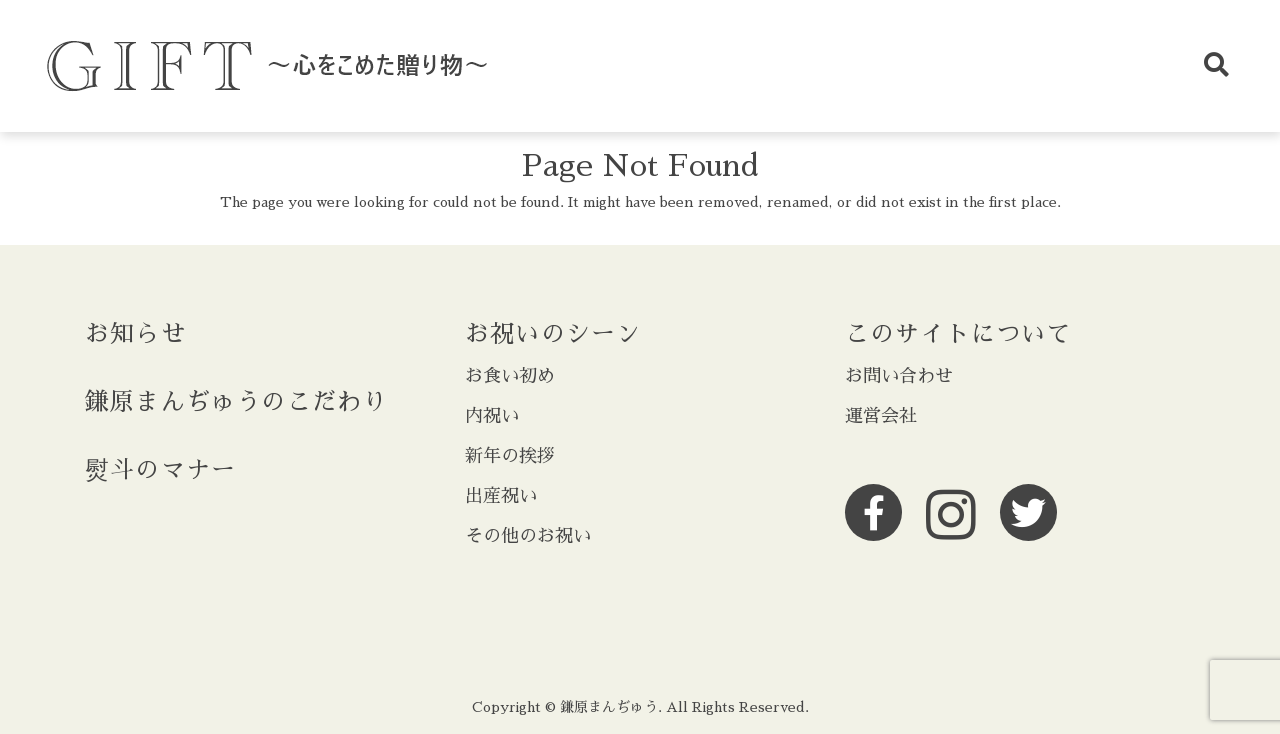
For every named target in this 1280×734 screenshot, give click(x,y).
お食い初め (510, 376)
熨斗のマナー (160, 470)
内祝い (492, 416)
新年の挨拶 (510, 456)
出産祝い (501, 496)
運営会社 (881, 416)
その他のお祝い (528, 536)
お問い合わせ (899, 376)
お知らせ (135, 334)
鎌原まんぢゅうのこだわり (236, 402)
